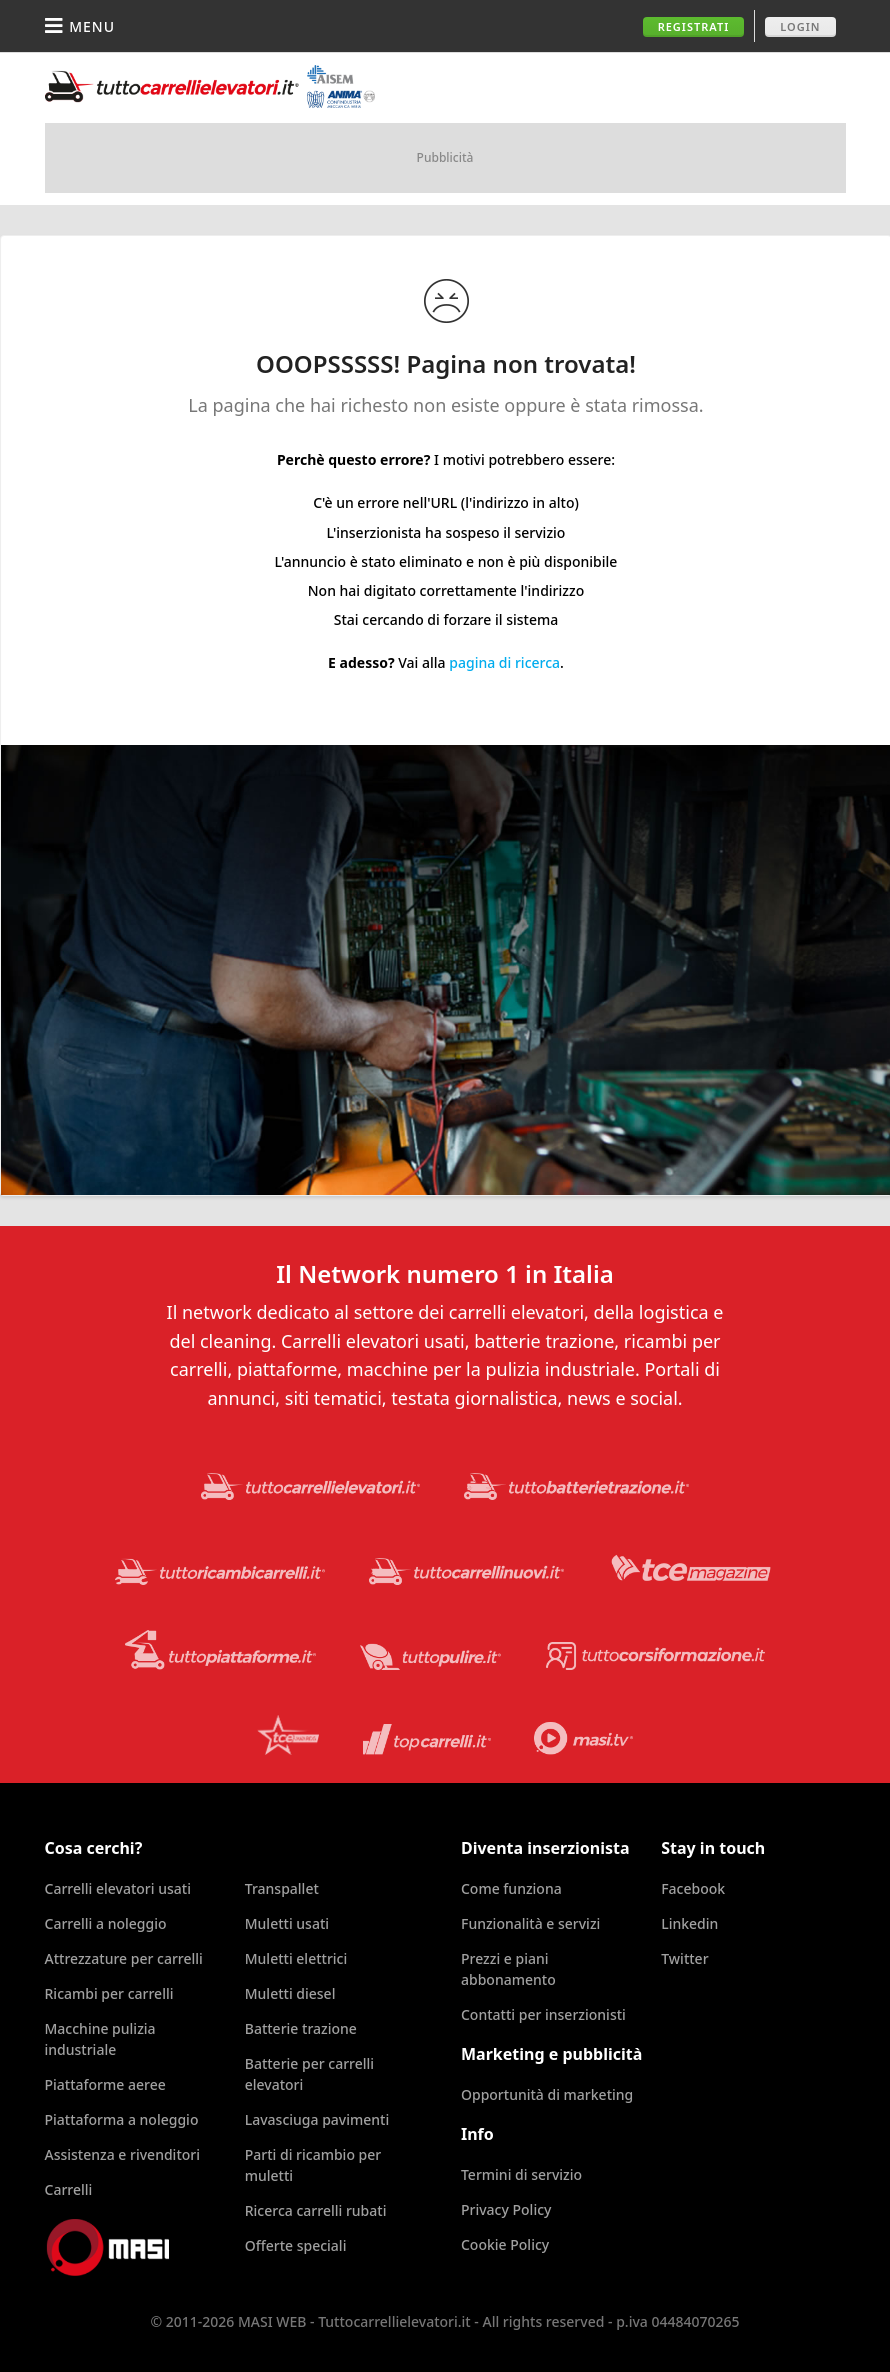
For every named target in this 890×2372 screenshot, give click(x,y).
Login (800, 26)
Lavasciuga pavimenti (317, 2119)
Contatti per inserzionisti (543, 2014)
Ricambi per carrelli (109, 1993)
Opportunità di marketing (547, 2094)
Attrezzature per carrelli (124, 1958)
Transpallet (282, 1888)
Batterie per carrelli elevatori (309, 2074)
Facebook (693, 1888)
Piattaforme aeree (105, 2084)
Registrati (694, 26)
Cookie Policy (505, 2244)
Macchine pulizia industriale (100, 2039)
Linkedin (689, 1923)
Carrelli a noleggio (106, 1923)
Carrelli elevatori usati (118, 1888)
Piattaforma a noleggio (122, 2119)
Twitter (684, 1958)
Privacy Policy (506, 2209)
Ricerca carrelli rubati (316, 2210)
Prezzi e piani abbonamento (508, 1969)
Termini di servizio (521, 2174)
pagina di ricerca (504, 662)
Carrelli (69, 2189)
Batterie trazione (301, 2028)
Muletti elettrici (296, 1958)
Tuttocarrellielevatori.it (210, 86)
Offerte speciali (296, 2245)
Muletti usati (287, 1923)
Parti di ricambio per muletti (313, 2165)
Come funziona (511, 1888)
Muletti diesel (290, 1993)
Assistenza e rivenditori (123, 2154)
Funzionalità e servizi (530, 1923)
